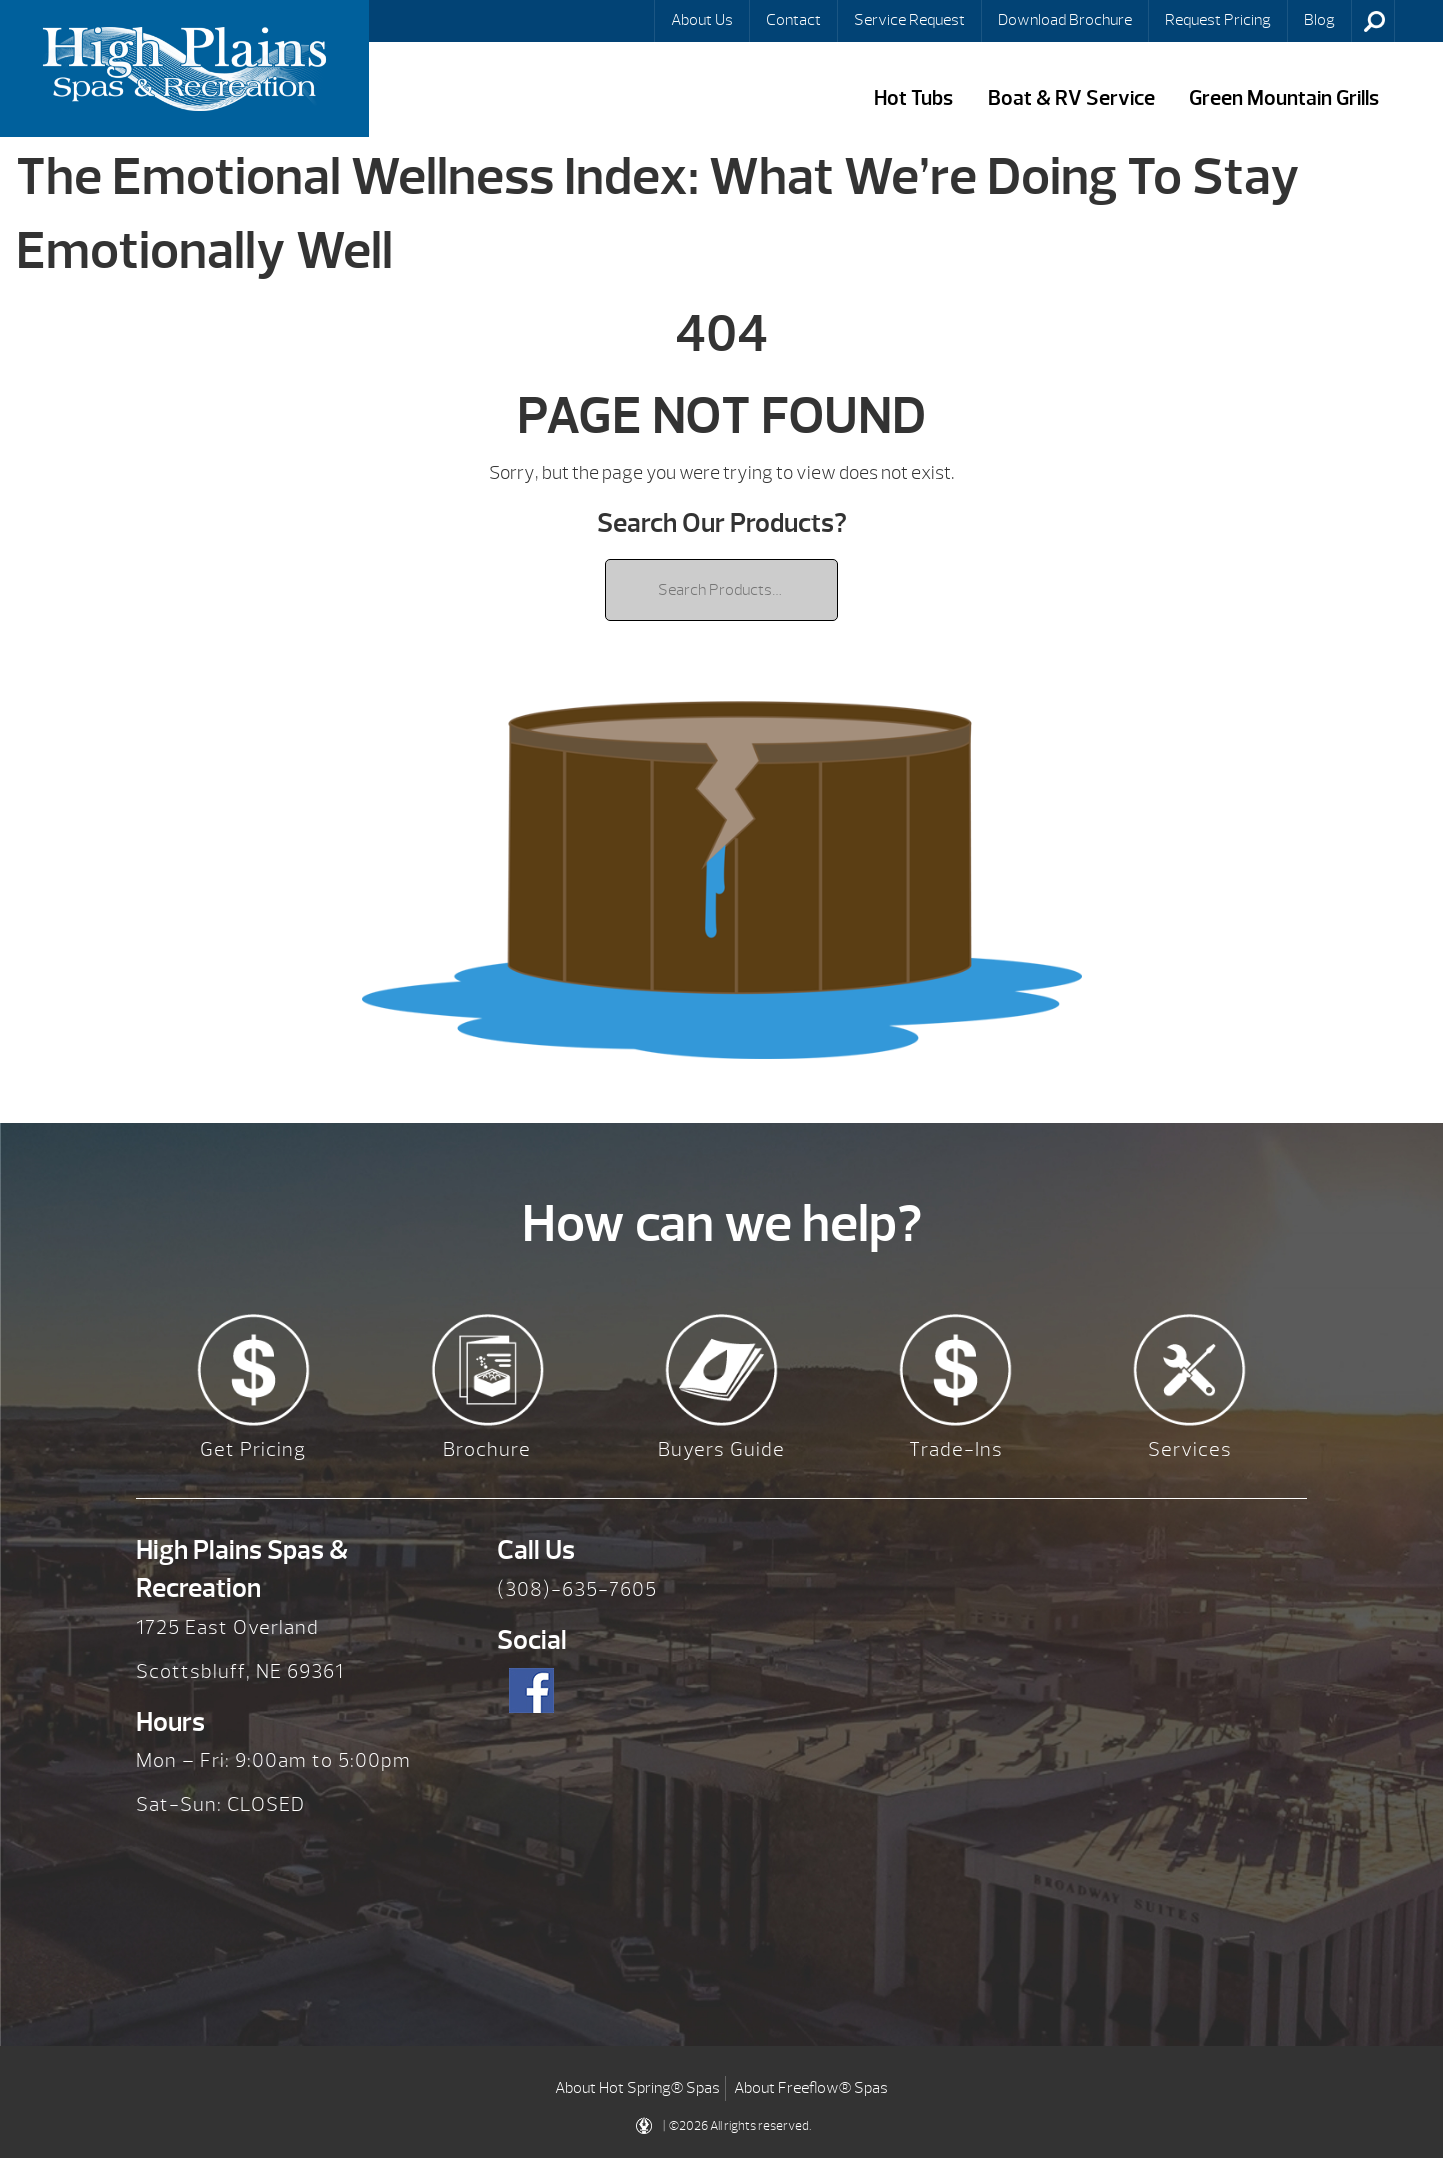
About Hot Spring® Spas (637, 2088)
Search (1375, 21)
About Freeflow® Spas (811, 2088)
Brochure (487, 1449)
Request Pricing (1218, 20)
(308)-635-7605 (577, 1589)
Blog (1319, 20)
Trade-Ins (956, 1449)
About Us (702, 20)
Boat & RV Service (1071, 98)
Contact (793, 20)
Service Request (909, 20)
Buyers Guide (721, 1449)
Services (1190, 1449)
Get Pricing (253, 1449)
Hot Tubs (913, 98)
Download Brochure (1065, 20)
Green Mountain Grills (1284, 98)
